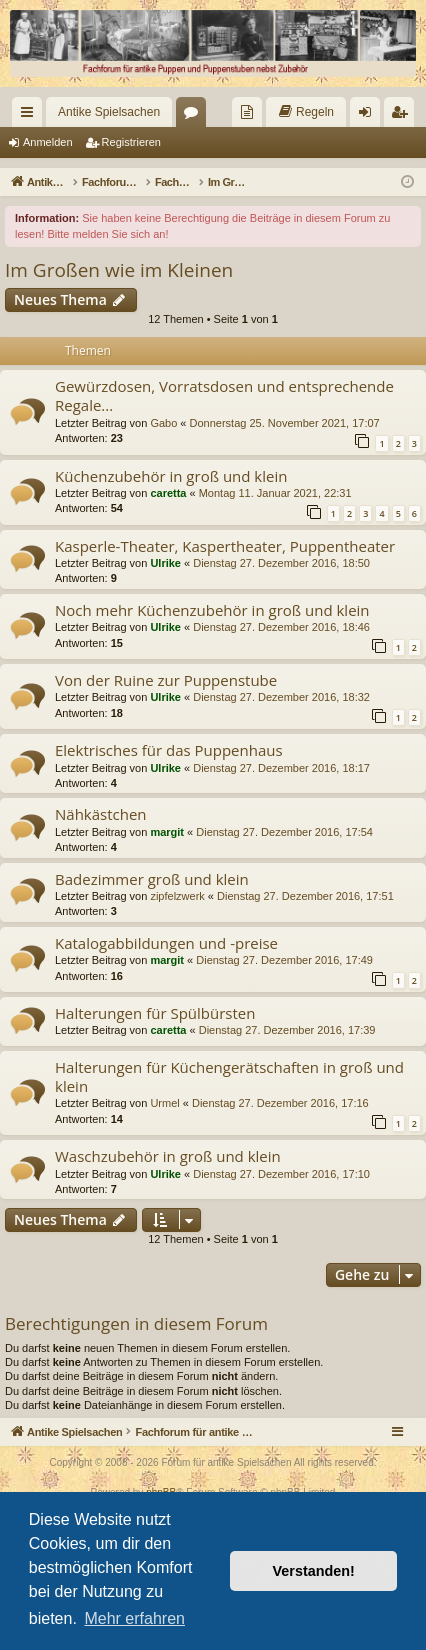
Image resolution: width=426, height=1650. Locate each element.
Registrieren (131, 142)
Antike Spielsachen (109, 112)
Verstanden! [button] (314, 1571)
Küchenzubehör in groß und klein (171, 476)
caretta (168, 493)
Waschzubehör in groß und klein (168, 1156)
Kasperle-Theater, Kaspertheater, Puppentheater (225, 546)
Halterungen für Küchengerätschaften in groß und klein (229, 1076)
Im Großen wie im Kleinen (119, 270)
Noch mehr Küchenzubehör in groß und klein (212, 610)
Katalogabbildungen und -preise (166, 943)
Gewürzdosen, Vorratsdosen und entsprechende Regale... (224, 395)
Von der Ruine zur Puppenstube (166, 680)
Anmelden (48, 142)
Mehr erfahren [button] (134, 1618)
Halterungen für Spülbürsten (155, 1013)
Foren (195, 116)
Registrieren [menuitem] (403, 116)
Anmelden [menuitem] (369, 116)
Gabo (163, 423)
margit (167, 832)
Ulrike (165, 563)
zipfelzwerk (177, 896)
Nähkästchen (101, 814)
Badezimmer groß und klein (152, 879)
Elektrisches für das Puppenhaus (169, 750)
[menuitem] (247, 112)
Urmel (164, 1103)
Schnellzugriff (31, 116)
